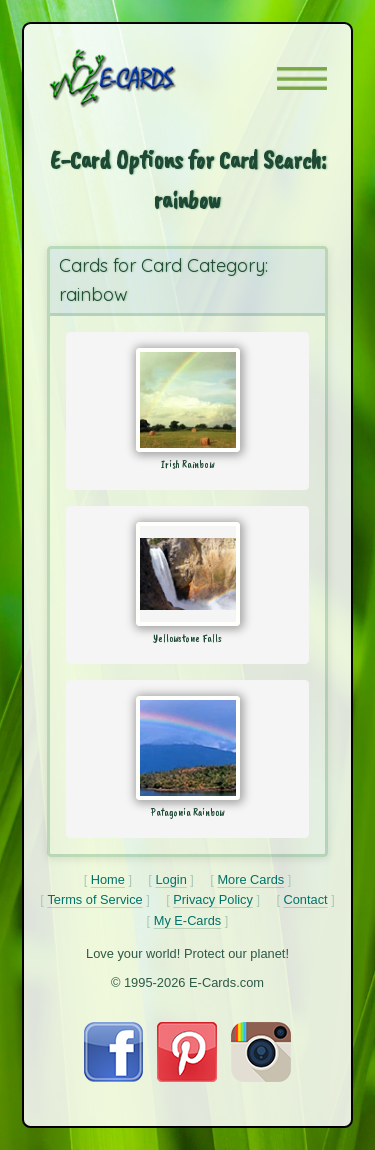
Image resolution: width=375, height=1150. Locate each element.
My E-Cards (188, 920)
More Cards (250, 879)
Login (170, 879)
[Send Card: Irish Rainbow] (188, 400)
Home (108, 879)
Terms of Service (94, 899)
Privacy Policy (213, 899)
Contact (306, 899)
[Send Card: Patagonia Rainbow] (188, 748)
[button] (302, 78)
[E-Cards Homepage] (148, 78)
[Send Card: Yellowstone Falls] (188, 574)
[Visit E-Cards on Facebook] (113, 1077)
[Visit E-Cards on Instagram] (261, 1077)
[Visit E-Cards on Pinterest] (187, 1077)
